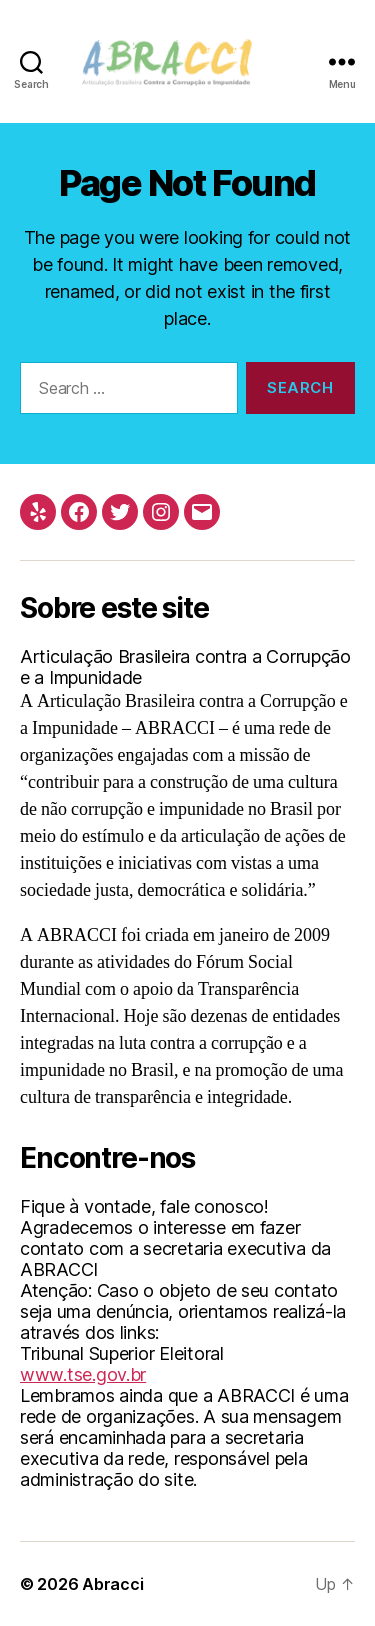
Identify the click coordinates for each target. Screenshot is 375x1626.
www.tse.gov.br (83, 1374)
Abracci (112, 1584)
